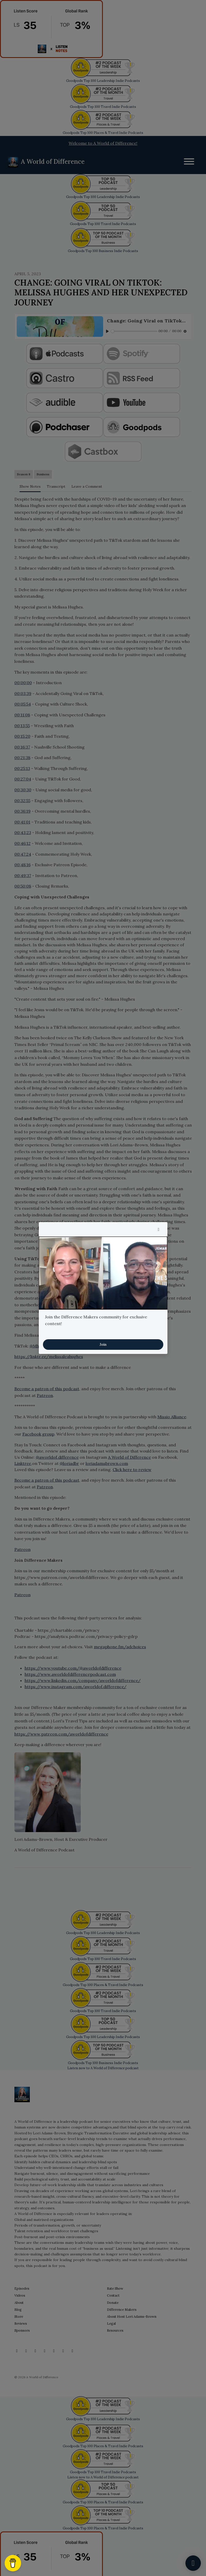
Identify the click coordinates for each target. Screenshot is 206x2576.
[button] (158, 1229)
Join (103, 1344)
